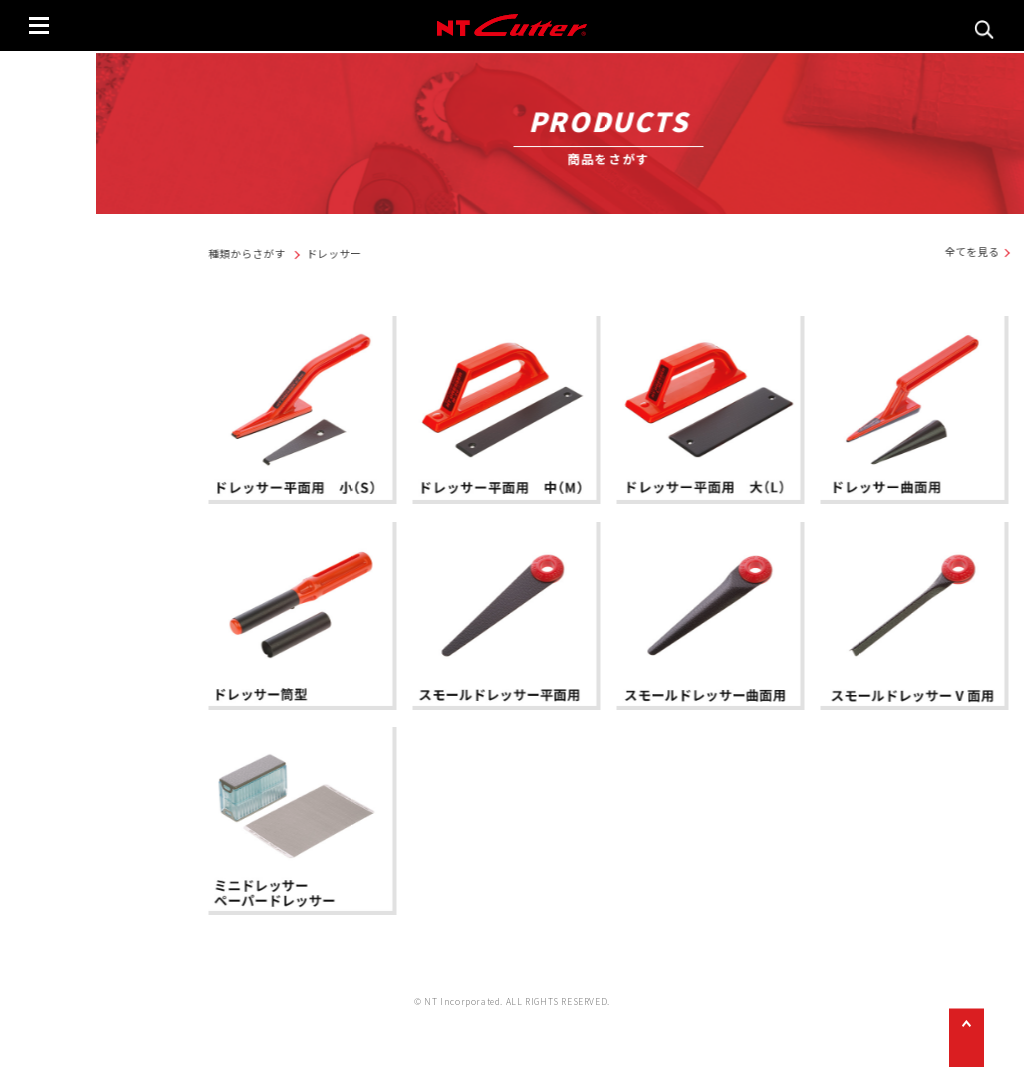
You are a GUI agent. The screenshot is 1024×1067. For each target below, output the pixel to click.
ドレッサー (501, 254)
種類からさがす (415, 254)
